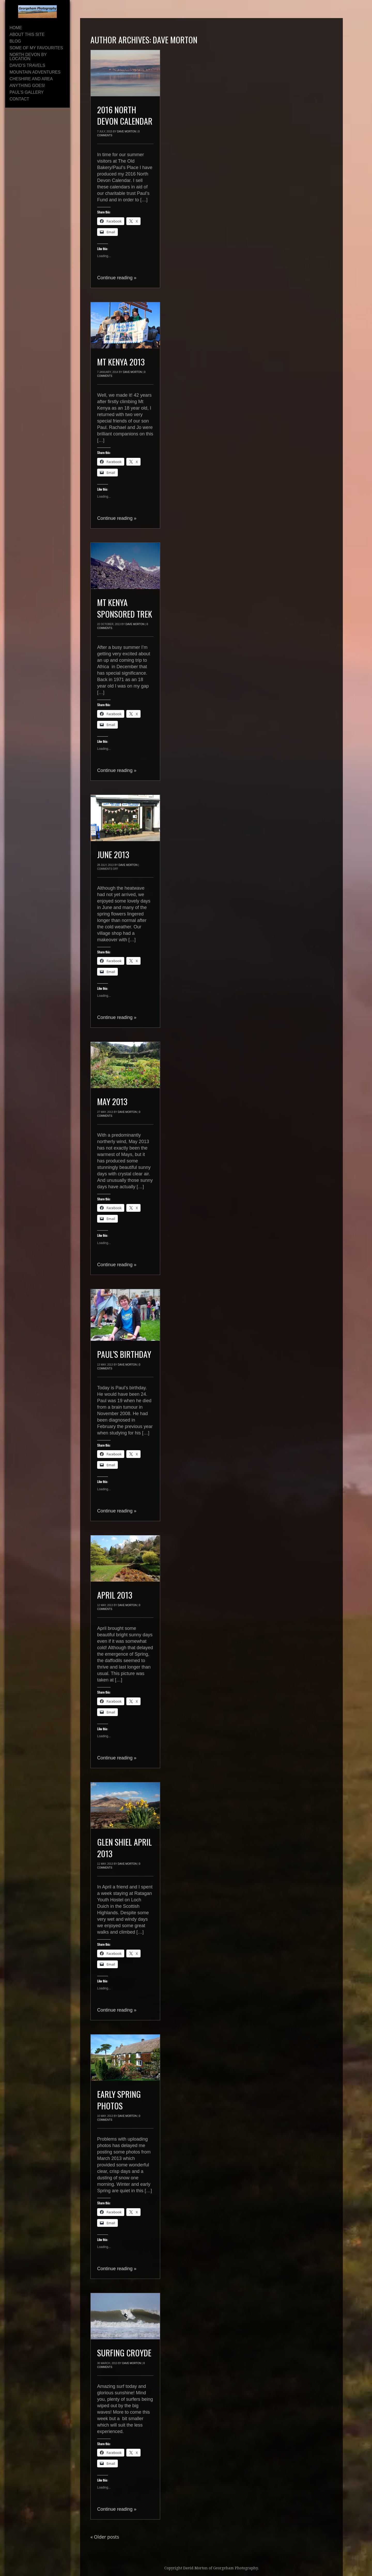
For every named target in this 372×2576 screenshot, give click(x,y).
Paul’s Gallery (27, 92)
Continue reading (116, 277)
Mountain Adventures (35, 72)
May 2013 (112, 1101)
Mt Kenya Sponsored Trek (124, 608)
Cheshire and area (31, 79)
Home (16, 28)
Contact (19, 99)
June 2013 (113, 854)
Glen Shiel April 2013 (124, 1848)
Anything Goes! (27, 85)
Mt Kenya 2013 (121, 362)
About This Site (27, 34)
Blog (15, 41)
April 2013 (114, 1595)
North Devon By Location (28, 56)
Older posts (104, 2537)
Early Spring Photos (119, 2100)
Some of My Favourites (36, 48)
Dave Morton (175, 40)
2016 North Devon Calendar (124, 115)
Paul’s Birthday (124, 1354)
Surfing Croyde (124, 2353)
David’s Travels (27, 65)
